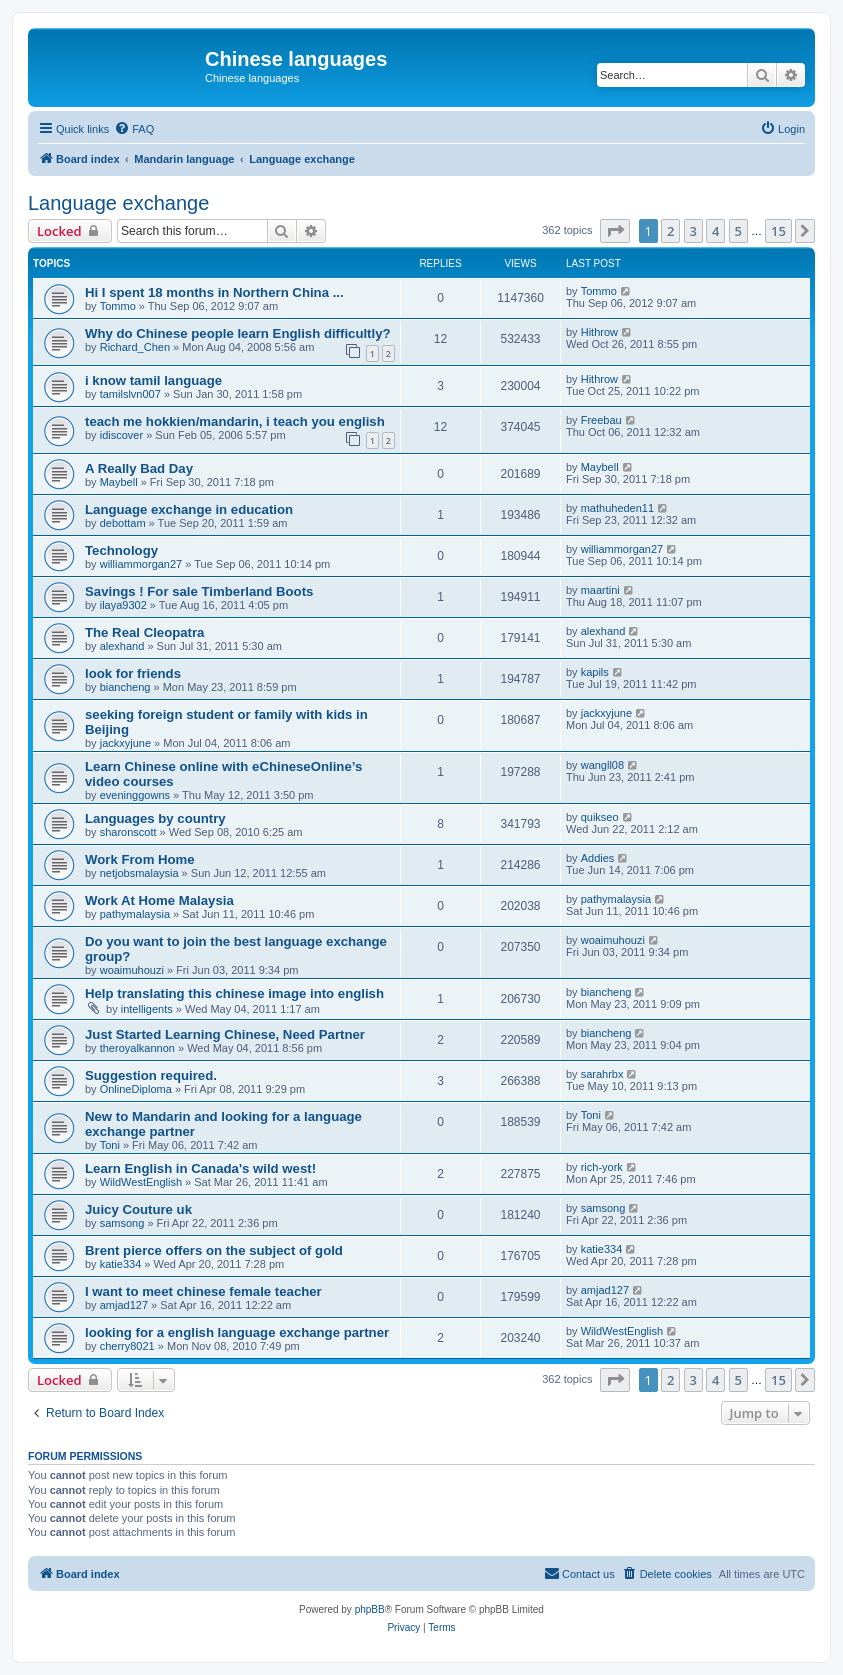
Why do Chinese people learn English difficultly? (238, 333)
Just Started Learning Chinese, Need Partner (225, 1034)
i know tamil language (153, 380)
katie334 (121, 1264)
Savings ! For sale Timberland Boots (199, 591)
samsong (122, 1223)
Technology (121, 550)
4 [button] (715, 231)
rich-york (602, 1167)
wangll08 (602, 765)
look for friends (133, 673)
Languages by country (155, 818)
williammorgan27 (141, 564)
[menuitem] (134, 129)
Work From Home (140, 859)
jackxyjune (125, 743)
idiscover (121, 435)
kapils (595, 672)
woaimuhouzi (132, 970)
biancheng (125, 687)
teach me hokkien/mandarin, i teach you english (235, 421)
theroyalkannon (137, 1048)
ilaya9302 (123, 605)
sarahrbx (602, 1074)
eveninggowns (135, 795)
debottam (123, 523)
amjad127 (124, 1305)
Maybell (119, 482)
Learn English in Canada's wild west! (200, 1168)
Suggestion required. (151, 1075)
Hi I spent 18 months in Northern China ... (214, 292)
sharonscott (128, 832)
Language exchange (118, 203)
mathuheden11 (617, 508)
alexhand (122, 646)
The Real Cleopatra (144, 632)
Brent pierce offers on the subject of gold (214, 1250)
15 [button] (778, 231)
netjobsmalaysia (139, 873)
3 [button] (693, 231)
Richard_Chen (135, 347)
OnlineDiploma (136, 1089)
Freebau (601, 420)
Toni (110, 1145)
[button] (615, 231)
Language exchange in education (189, 509)
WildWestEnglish (141, 1182)
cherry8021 (127, 1346)
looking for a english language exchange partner (237, 1332)
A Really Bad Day (139, 468)
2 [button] (670, 231)
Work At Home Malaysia (159, 900)
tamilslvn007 (130, 394)
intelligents (147, 1009)
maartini (600, 590)
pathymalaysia (135, 914)
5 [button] (738, 231)
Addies (598, 858)
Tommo (118, 306)
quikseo (600, 817)
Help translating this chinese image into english (234, 993)
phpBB (370, 1609)
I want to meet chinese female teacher (203, 1291)
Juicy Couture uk (138, 1209)
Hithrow (599, 332)
